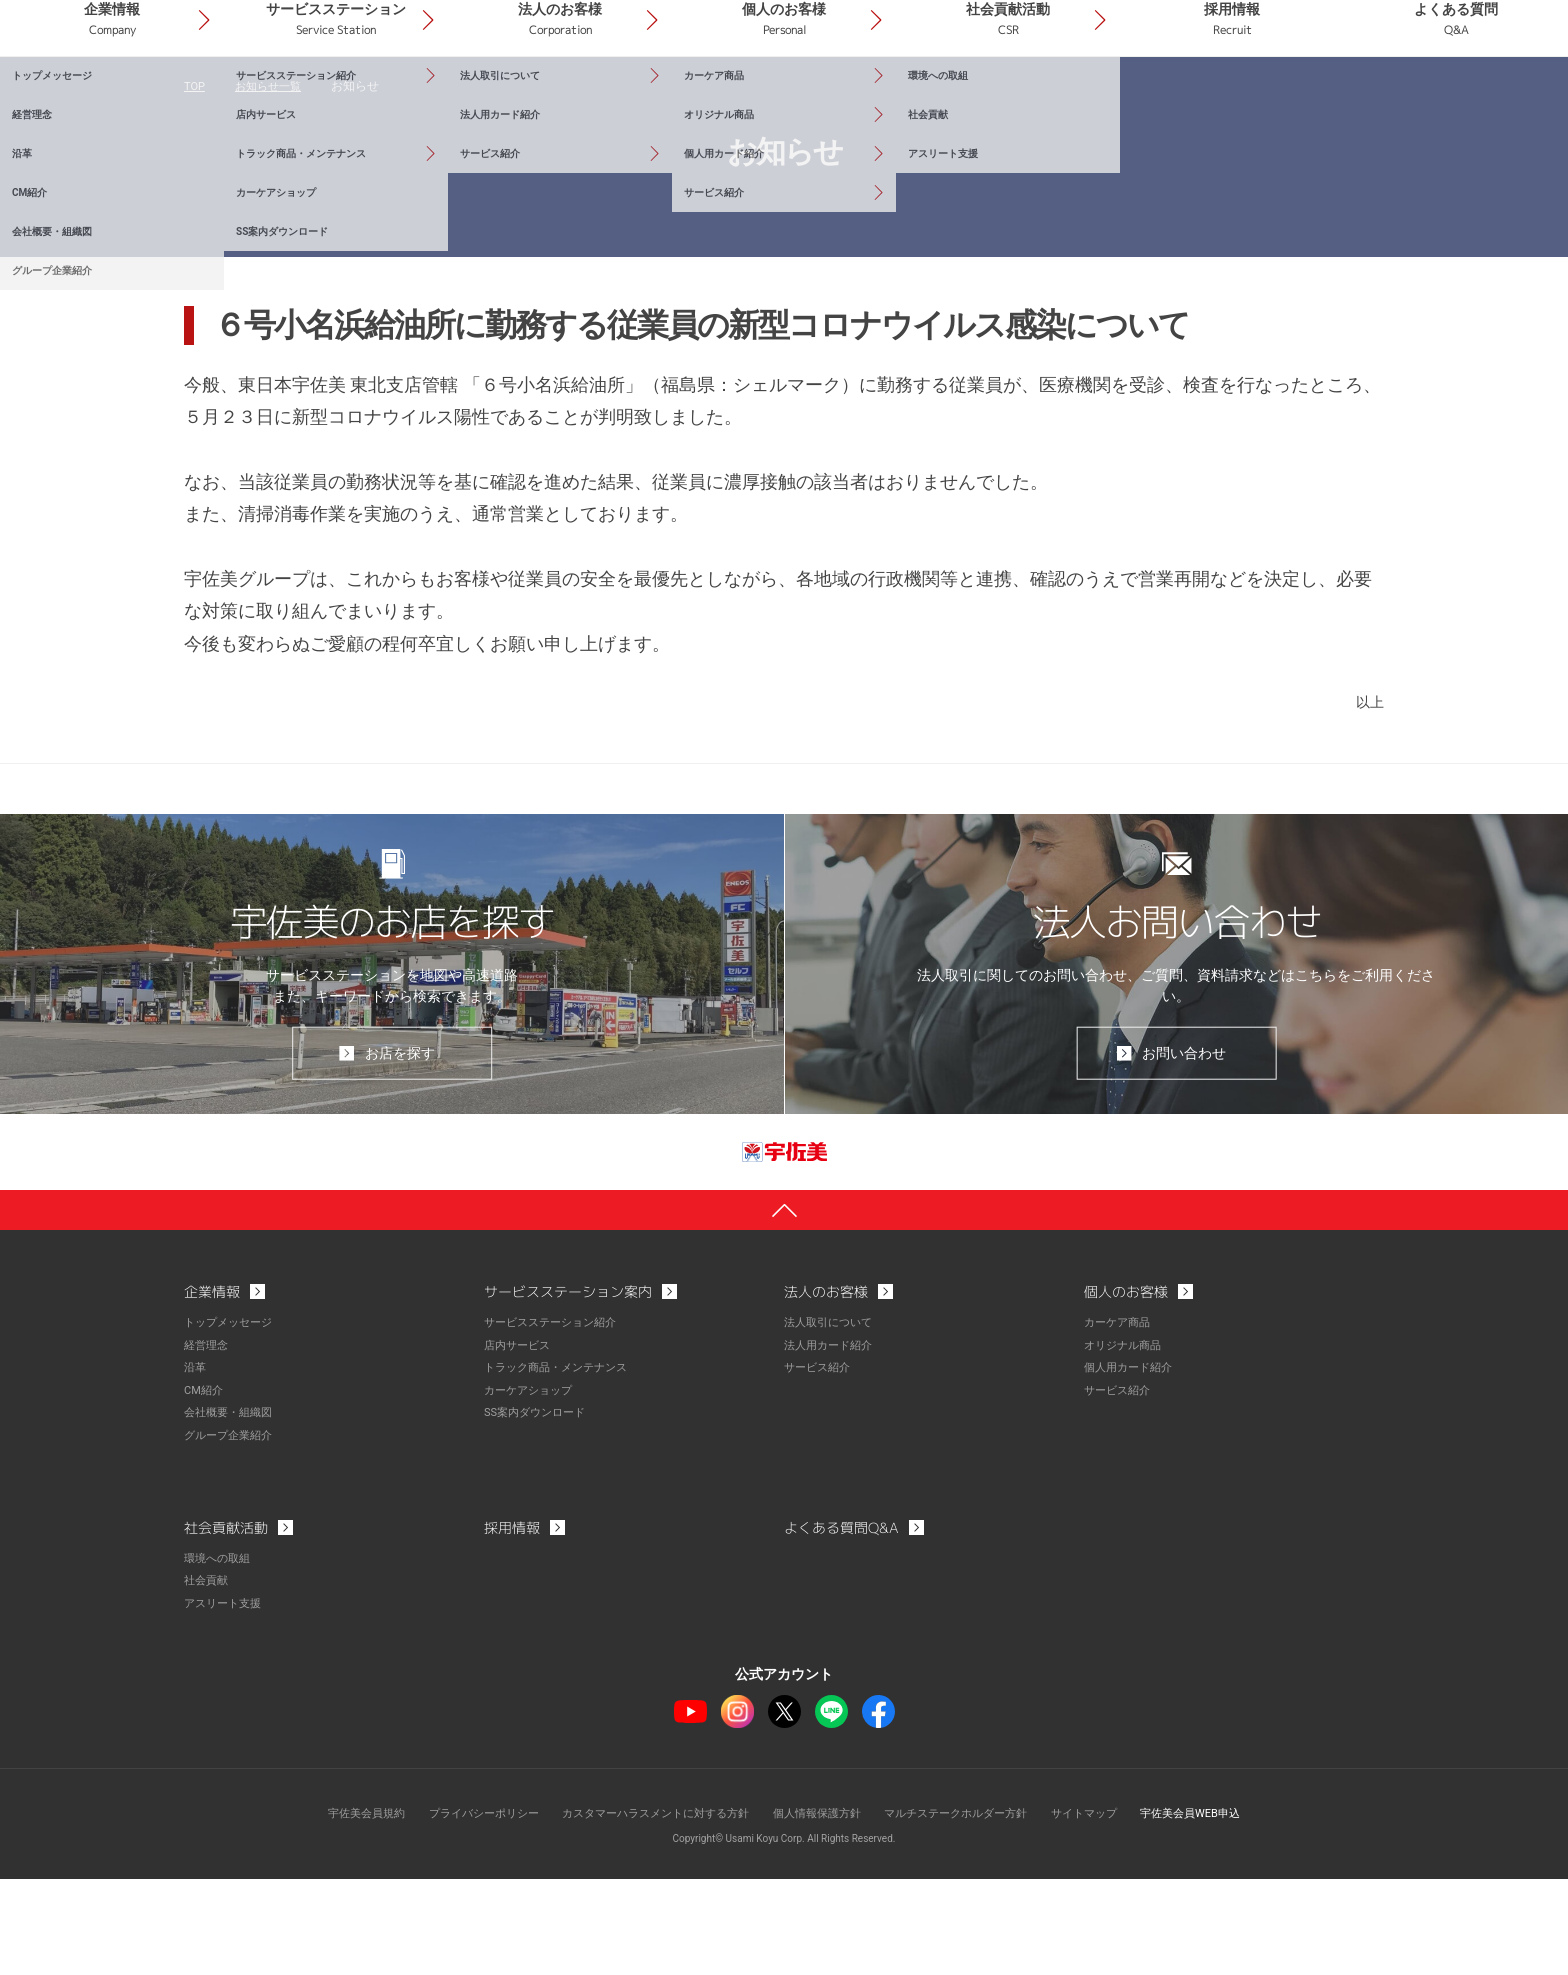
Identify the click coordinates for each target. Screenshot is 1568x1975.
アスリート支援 (226, 1700)
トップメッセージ (232, 1423)
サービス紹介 (820, 1467)
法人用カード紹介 (832, 1445)
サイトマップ (1106, 1910)
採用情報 (1282, 99)
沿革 (196, 1467)
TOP (195, 180)
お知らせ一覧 (273, 180)
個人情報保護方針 (820, 1910)
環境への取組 (220, 1656)
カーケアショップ (532, 1489)
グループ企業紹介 (232, 1533)
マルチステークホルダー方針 (969, 1910)
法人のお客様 (711, 99)
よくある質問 (1473, 99)
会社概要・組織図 (232, 1511)
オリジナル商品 (1126, 1445)
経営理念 (208, 1445)
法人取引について (832, 1423)
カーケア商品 (1120, 1423)
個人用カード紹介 (1132, 1467)
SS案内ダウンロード (539, 1511)
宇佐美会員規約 (335, 1910)
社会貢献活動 (1092, 99)
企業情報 (330, 99)
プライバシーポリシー (461, 1910)
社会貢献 (208, 1678)
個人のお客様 (901, 99)
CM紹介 (205, 1489)
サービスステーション (521, 99)
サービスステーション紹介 (556, 1423)
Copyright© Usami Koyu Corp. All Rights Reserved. (784, 1934)
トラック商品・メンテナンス (562, 1467)
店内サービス (520, 1445)
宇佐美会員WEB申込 (1220, 1910)
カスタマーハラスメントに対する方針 (646, 1910)
